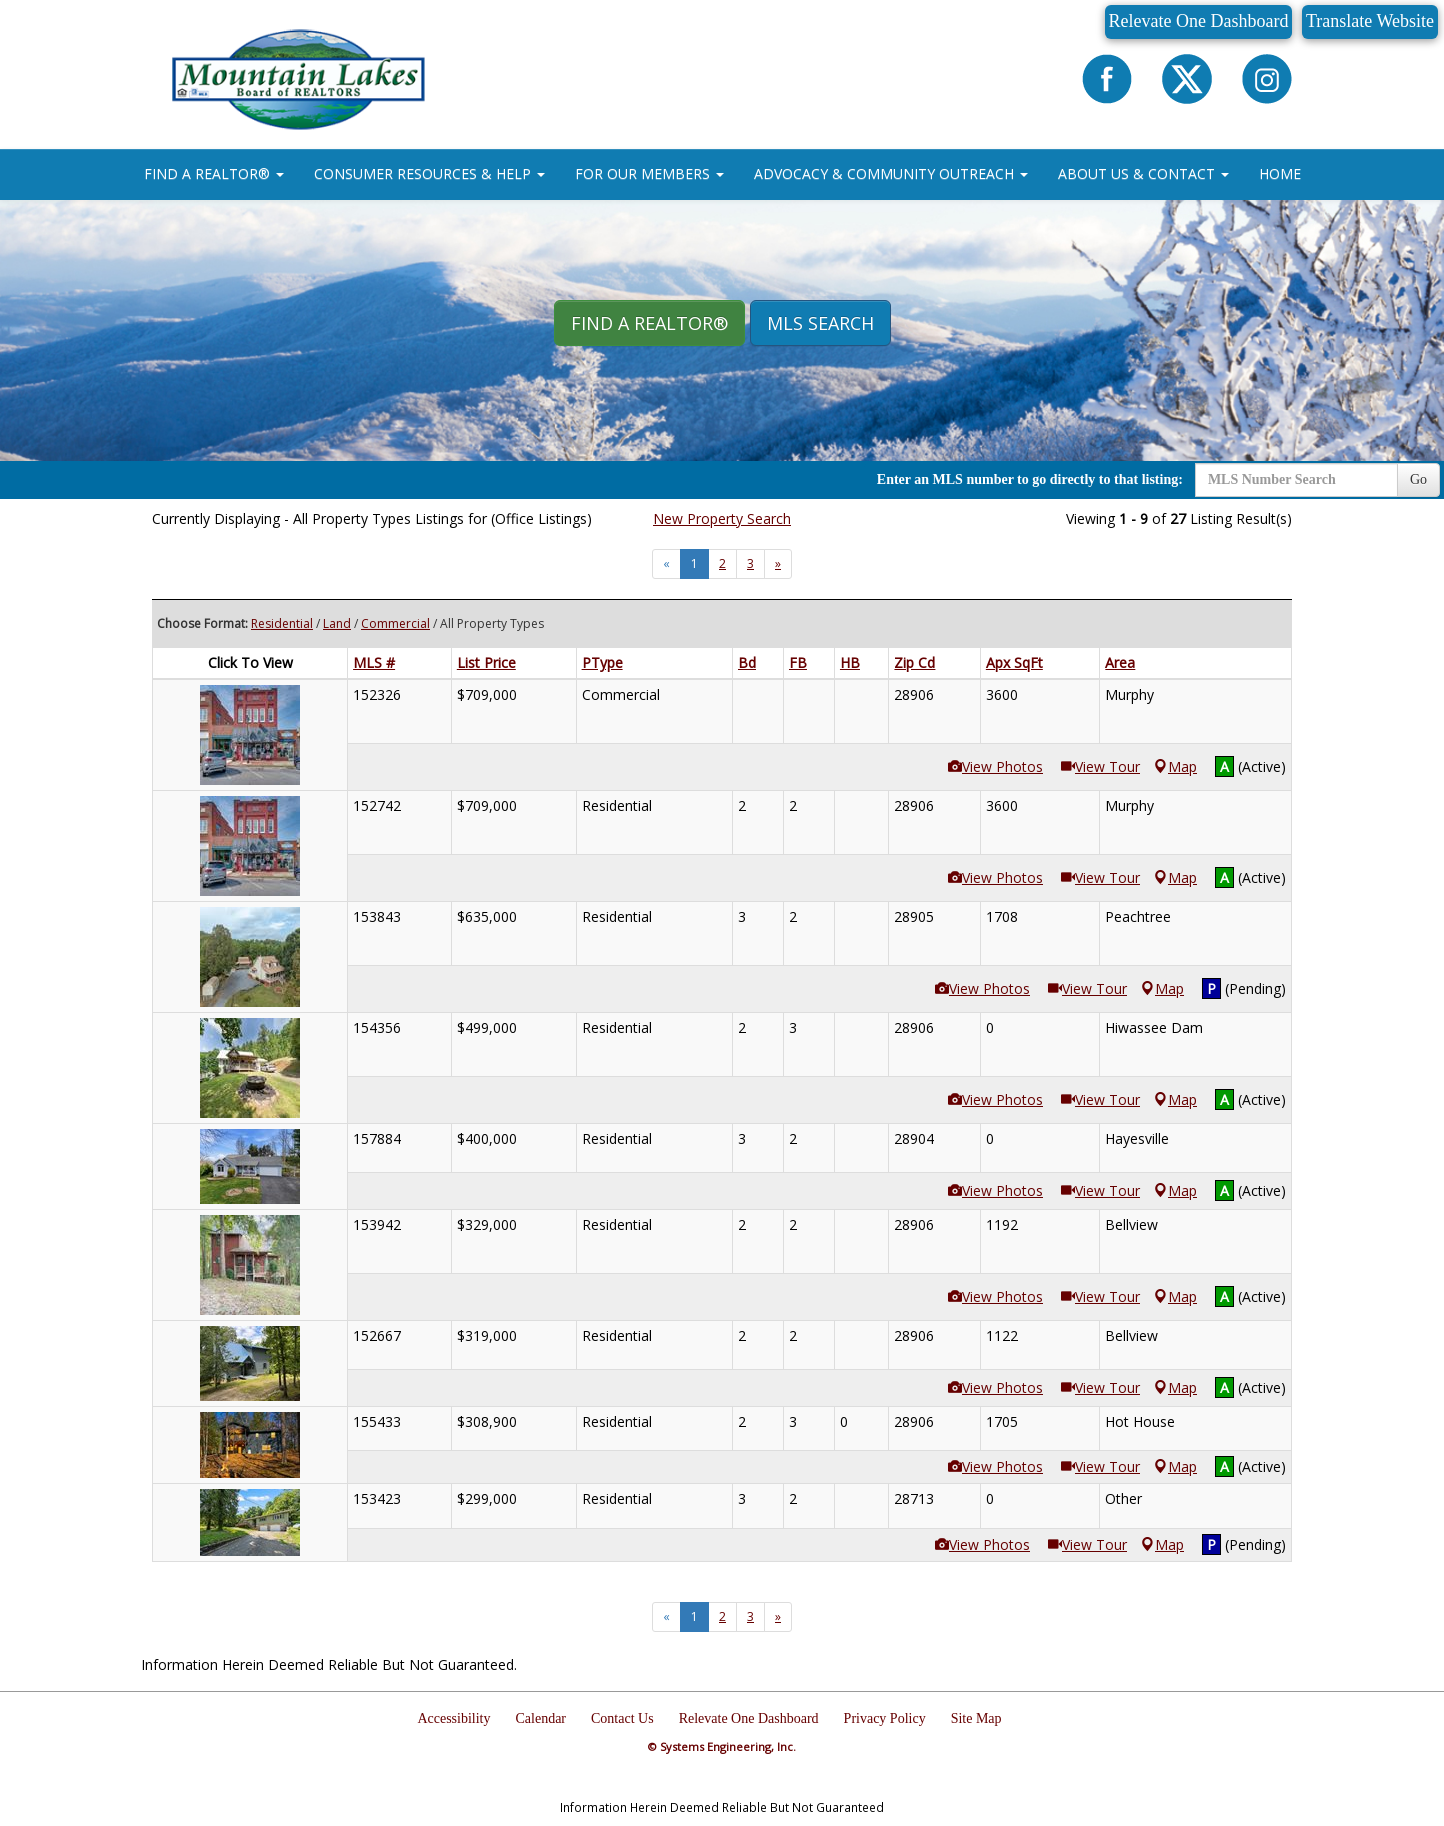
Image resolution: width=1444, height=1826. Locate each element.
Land (337, 623)
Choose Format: (202, 623)
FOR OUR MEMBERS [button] (649, 173)
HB (850, 662)
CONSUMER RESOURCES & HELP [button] (429, 173)
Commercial (395, 623)
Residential (282, 623)
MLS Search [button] (820, 323)
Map (1175, 766)
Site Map (976, 1718)
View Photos (995, 766)
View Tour (1100, 766)
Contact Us (622, 1718)
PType (602, 662)
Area (1120, 662)
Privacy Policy (885, 1718)
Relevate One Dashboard (1199, 21)
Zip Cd (914, 662)
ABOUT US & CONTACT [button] (1143, 173)
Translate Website (1370, 21)
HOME (1280, 173)
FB (798, 662)
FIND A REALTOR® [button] (214, 173)
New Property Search (722, 518)
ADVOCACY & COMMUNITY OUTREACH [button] (891, 173)
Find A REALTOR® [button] (649, 323)
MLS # (374, 662)
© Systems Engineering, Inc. (722, 1746)
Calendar (541, 1718)
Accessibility (453, 1718)
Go (1418, 479)
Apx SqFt (1014, 662)
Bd (747, 662)
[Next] (778, 564)
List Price (486, 662)
